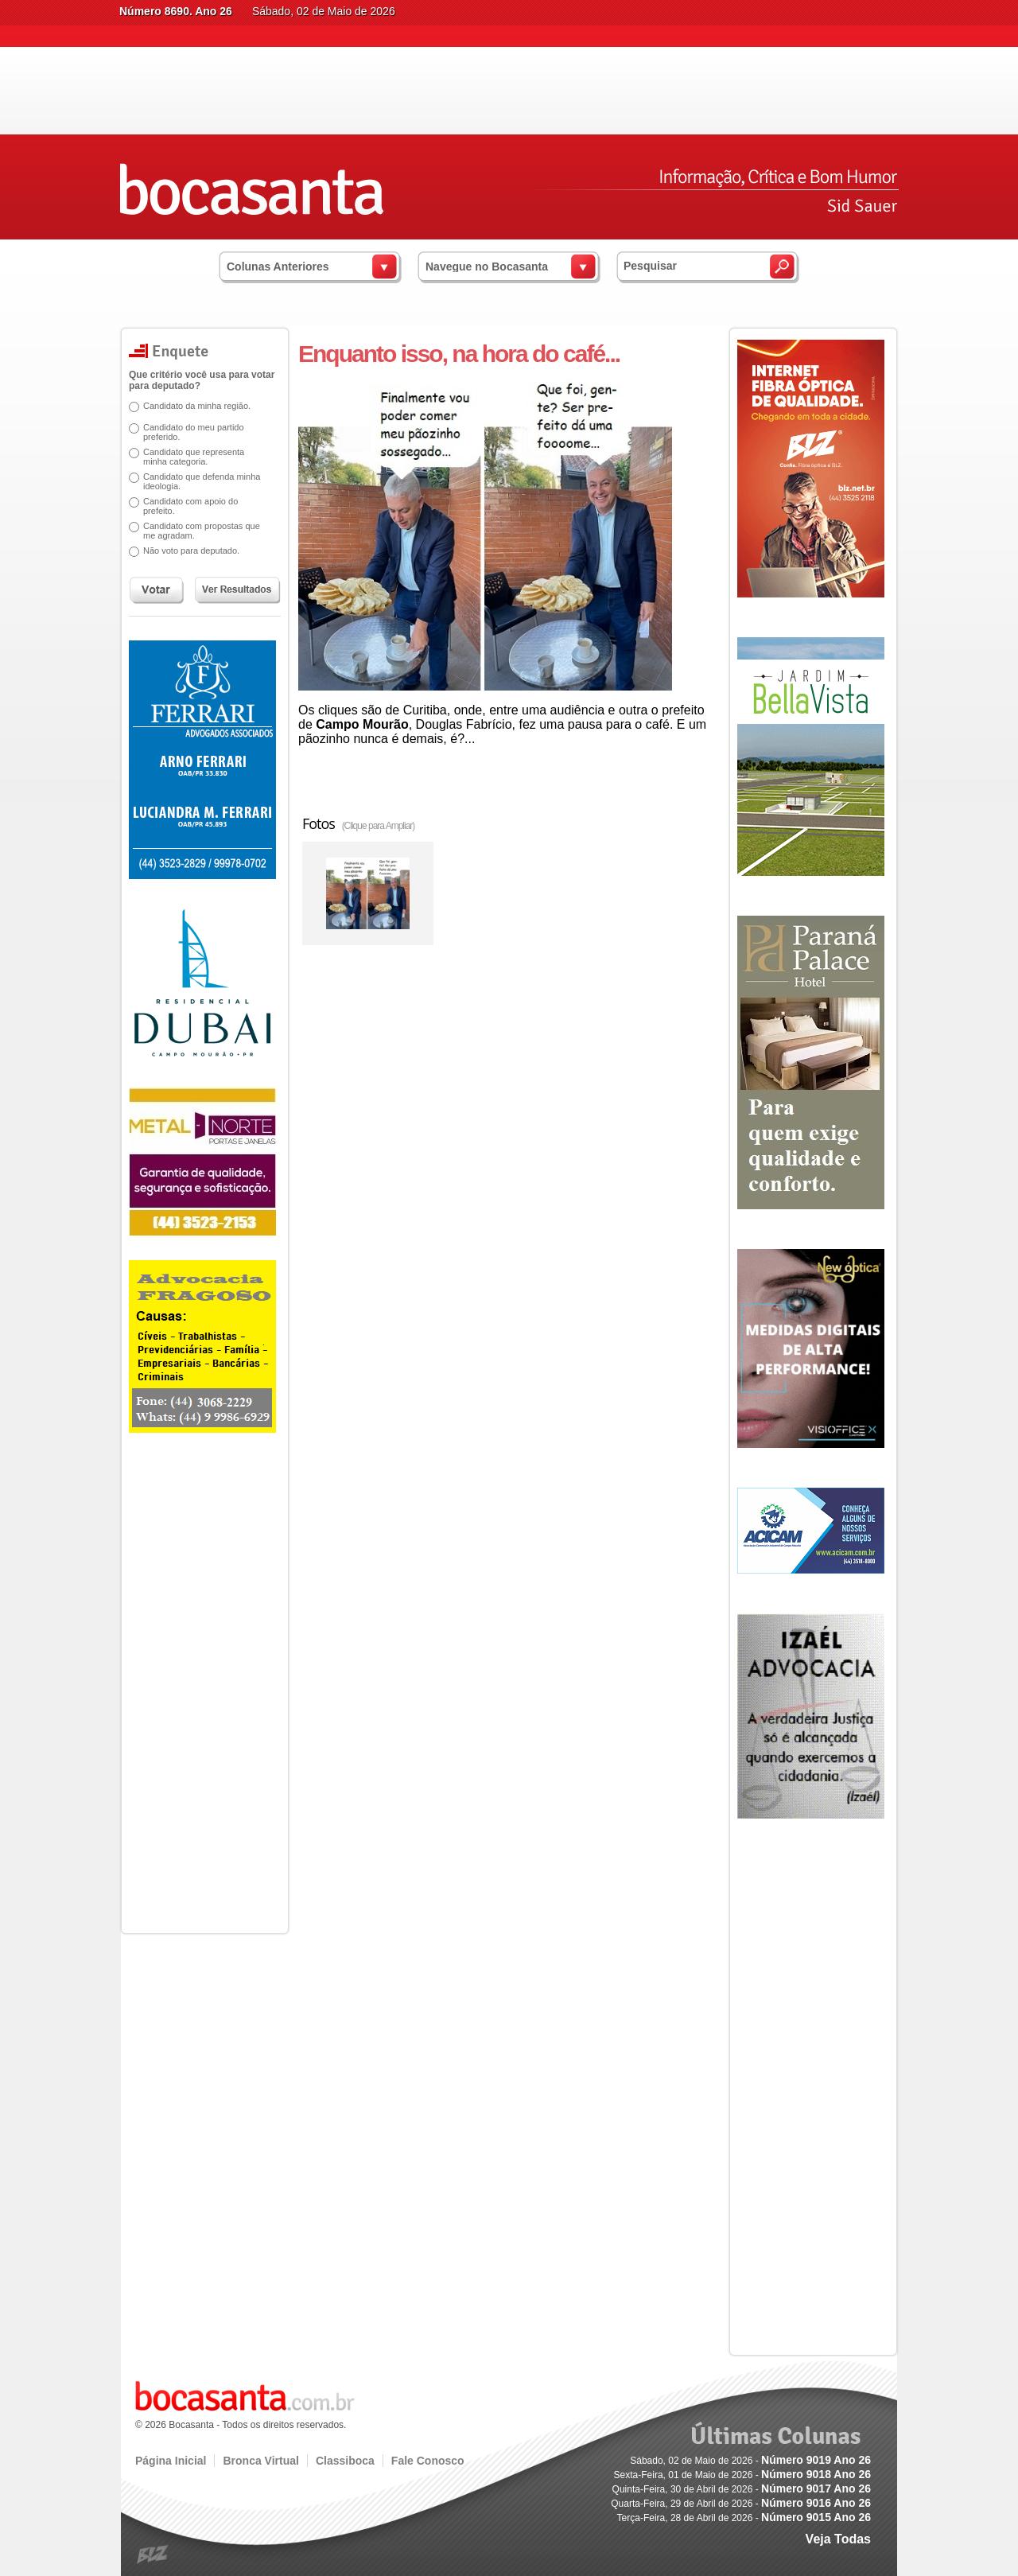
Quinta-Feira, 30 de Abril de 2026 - (741, 2489)
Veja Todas (838, 2539)
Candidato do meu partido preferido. (193, 432)
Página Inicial (170, 2460)
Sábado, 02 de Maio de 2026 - (750, 2460)
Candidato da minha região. (197, 406)
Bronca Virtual (260, 2460)
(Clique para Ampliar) (378, 825)
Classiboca (345, 2460)
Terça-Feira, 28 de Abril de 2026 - (744, 2517)
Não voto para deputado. (191, 550)
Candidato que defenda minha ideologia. (201, 481)
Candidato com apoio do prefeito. (190, 506)
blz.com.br (153, 2554)
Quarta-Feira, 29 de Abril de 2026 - (741, 2503)
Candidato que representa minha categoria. (193, 456)
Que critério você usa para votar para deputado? (201, 380)
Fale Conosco (427, 2460)
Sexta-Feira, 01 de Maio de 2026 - (742, 2475)
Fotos (358, 823)
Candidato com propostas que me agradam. (201, 530)
